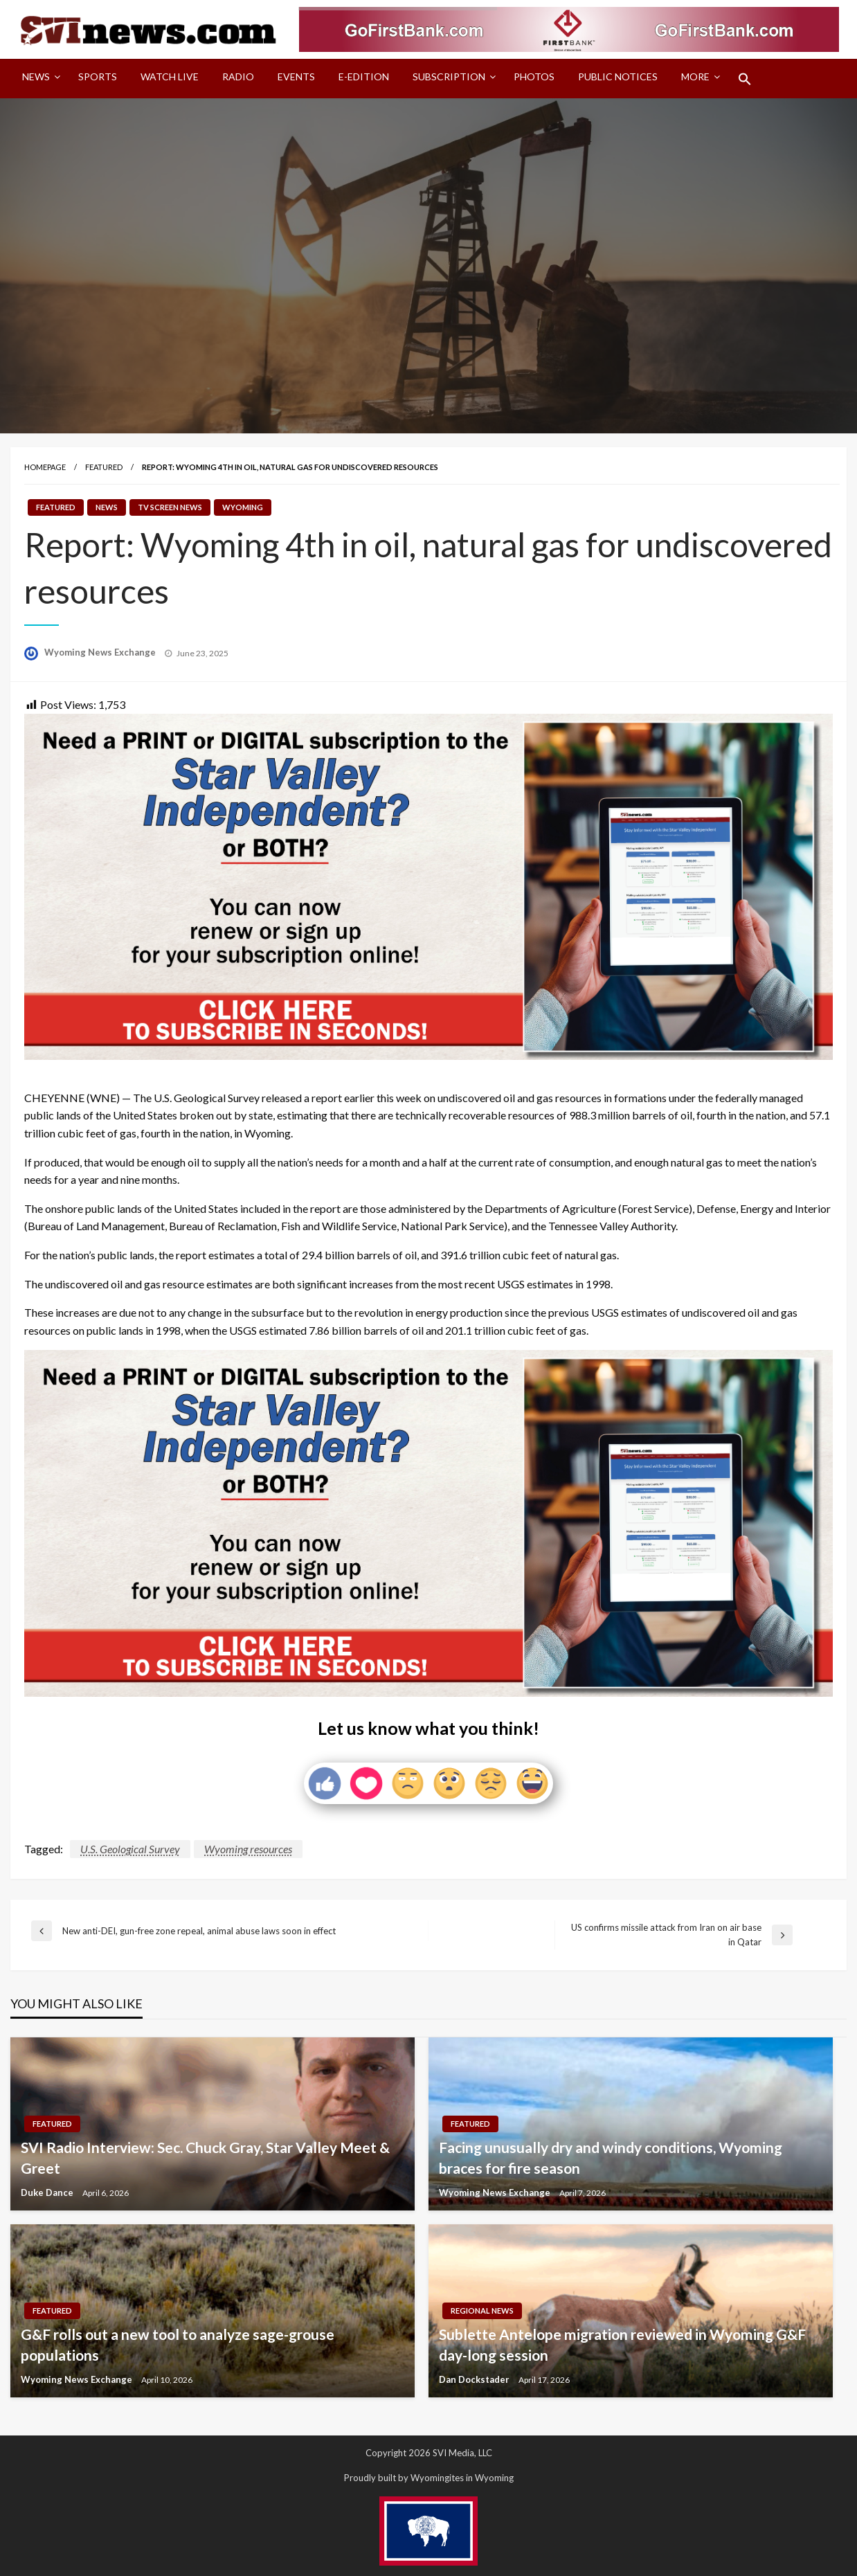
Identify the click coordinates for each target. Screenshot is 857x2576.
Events (296, 76)
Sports (97, 76)
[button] (745, 79)
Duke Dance (48, 2192)
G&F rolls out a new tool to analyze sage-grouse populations (177, 2344)
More (695, 76)
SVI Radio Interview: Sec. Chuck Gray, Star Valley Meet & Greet (205, 2157)
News (36, 76)
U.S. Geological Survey (130, 1848)
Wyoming (242, 507)
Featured (104, 466)
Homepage (45, 466)
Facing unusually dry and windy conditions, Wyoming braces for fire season (610, 2157)
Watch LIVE (170, 76)
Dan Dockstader (475, 2379)
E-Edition (364, 76)
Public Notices (618, 76)
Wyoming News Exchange (101, 652)
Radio (238, 76)
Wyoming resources (248, 1848)
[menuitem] (38, 79)
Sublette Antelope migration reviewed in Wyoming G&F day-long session (622, 2344)
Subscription (449, 76)
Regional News (482, 2310)
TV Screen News (170, 507)
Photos (534, 76)
